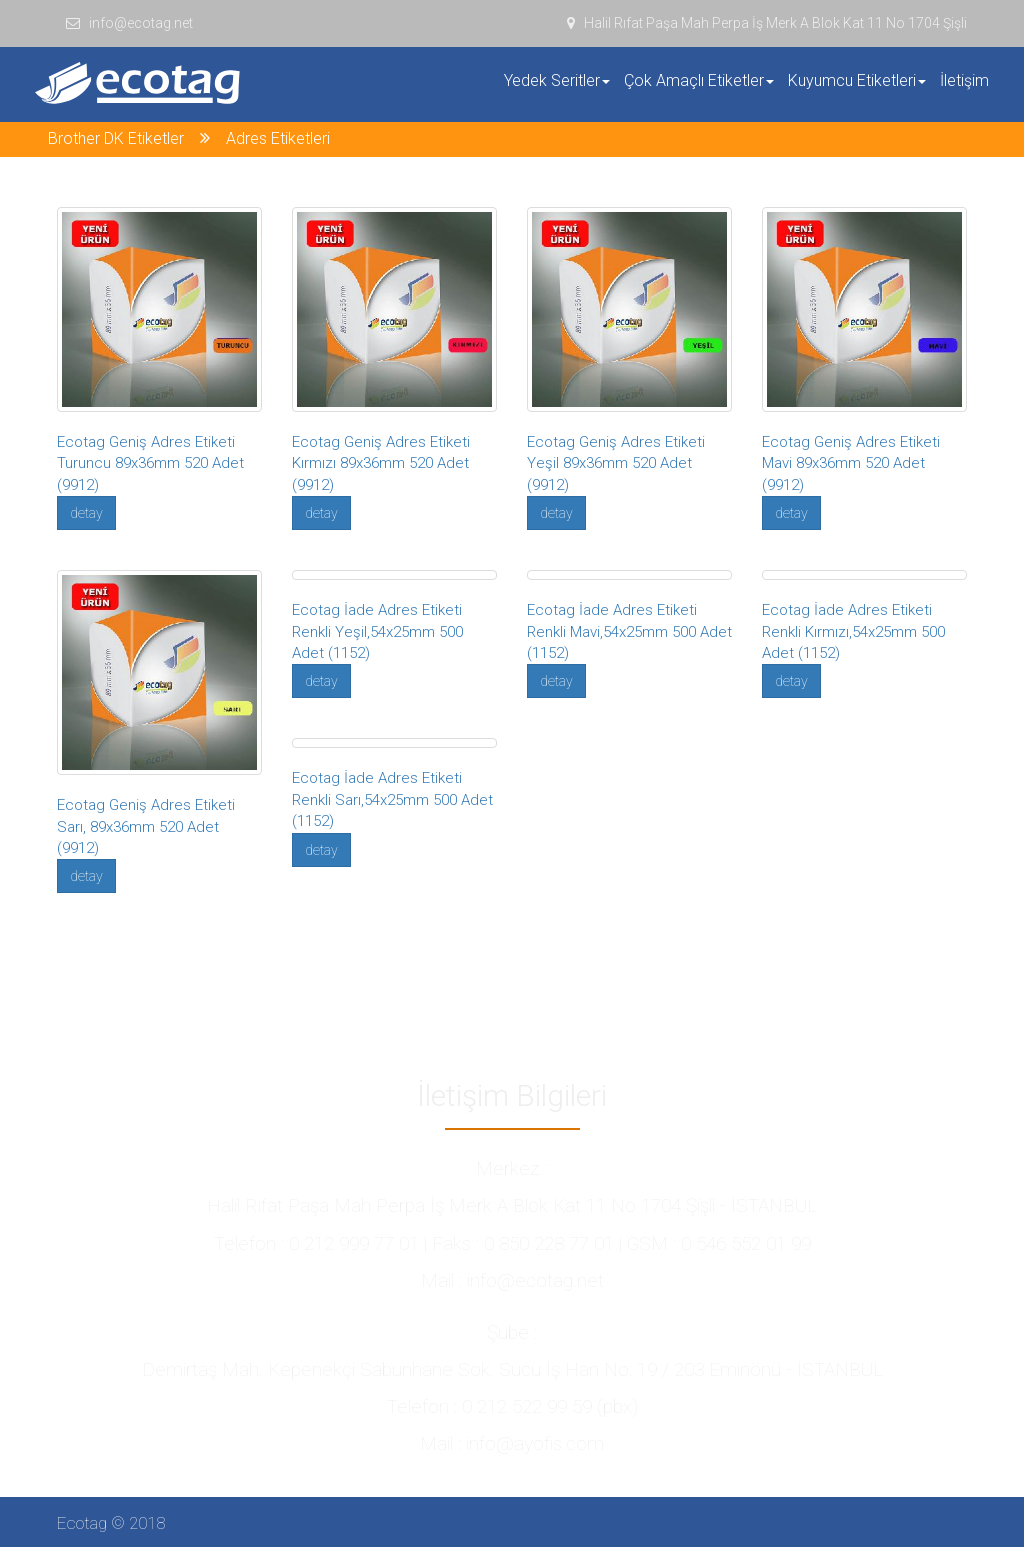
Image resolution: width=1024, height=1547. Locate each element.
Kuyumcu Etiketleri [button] (857, 80)
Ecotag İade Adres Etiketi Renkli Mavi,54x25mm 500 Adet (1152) (629, 631)
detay (86, 513)
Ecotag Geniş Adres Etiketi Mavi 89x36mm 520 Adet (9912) (851, 463)
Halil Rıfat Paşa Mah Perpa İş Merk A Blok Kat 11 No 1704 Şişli (767, 23)
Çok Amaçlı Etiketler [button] (699, 80)
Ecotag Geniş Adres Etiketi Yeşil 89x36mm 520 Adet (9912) (616, 463)
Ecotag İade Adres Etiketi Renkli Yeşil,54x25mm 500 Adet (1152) (377, 631)
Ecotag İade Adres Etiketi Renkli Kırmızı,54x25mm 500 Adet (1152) (853, 631)
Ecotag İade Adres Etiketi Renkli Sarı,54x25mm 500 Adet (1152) (392, 799)
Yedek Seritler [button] (557, 80)
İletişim (964, 80)
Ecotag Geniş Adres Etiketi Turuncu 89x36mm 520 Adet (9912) (150, 463)
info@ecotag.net (129, 23)
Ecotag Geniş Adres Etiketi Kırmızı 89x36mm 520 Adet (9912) (381, 463)
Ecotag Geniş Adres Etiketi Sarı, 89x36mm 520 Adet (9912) (146, 826)
